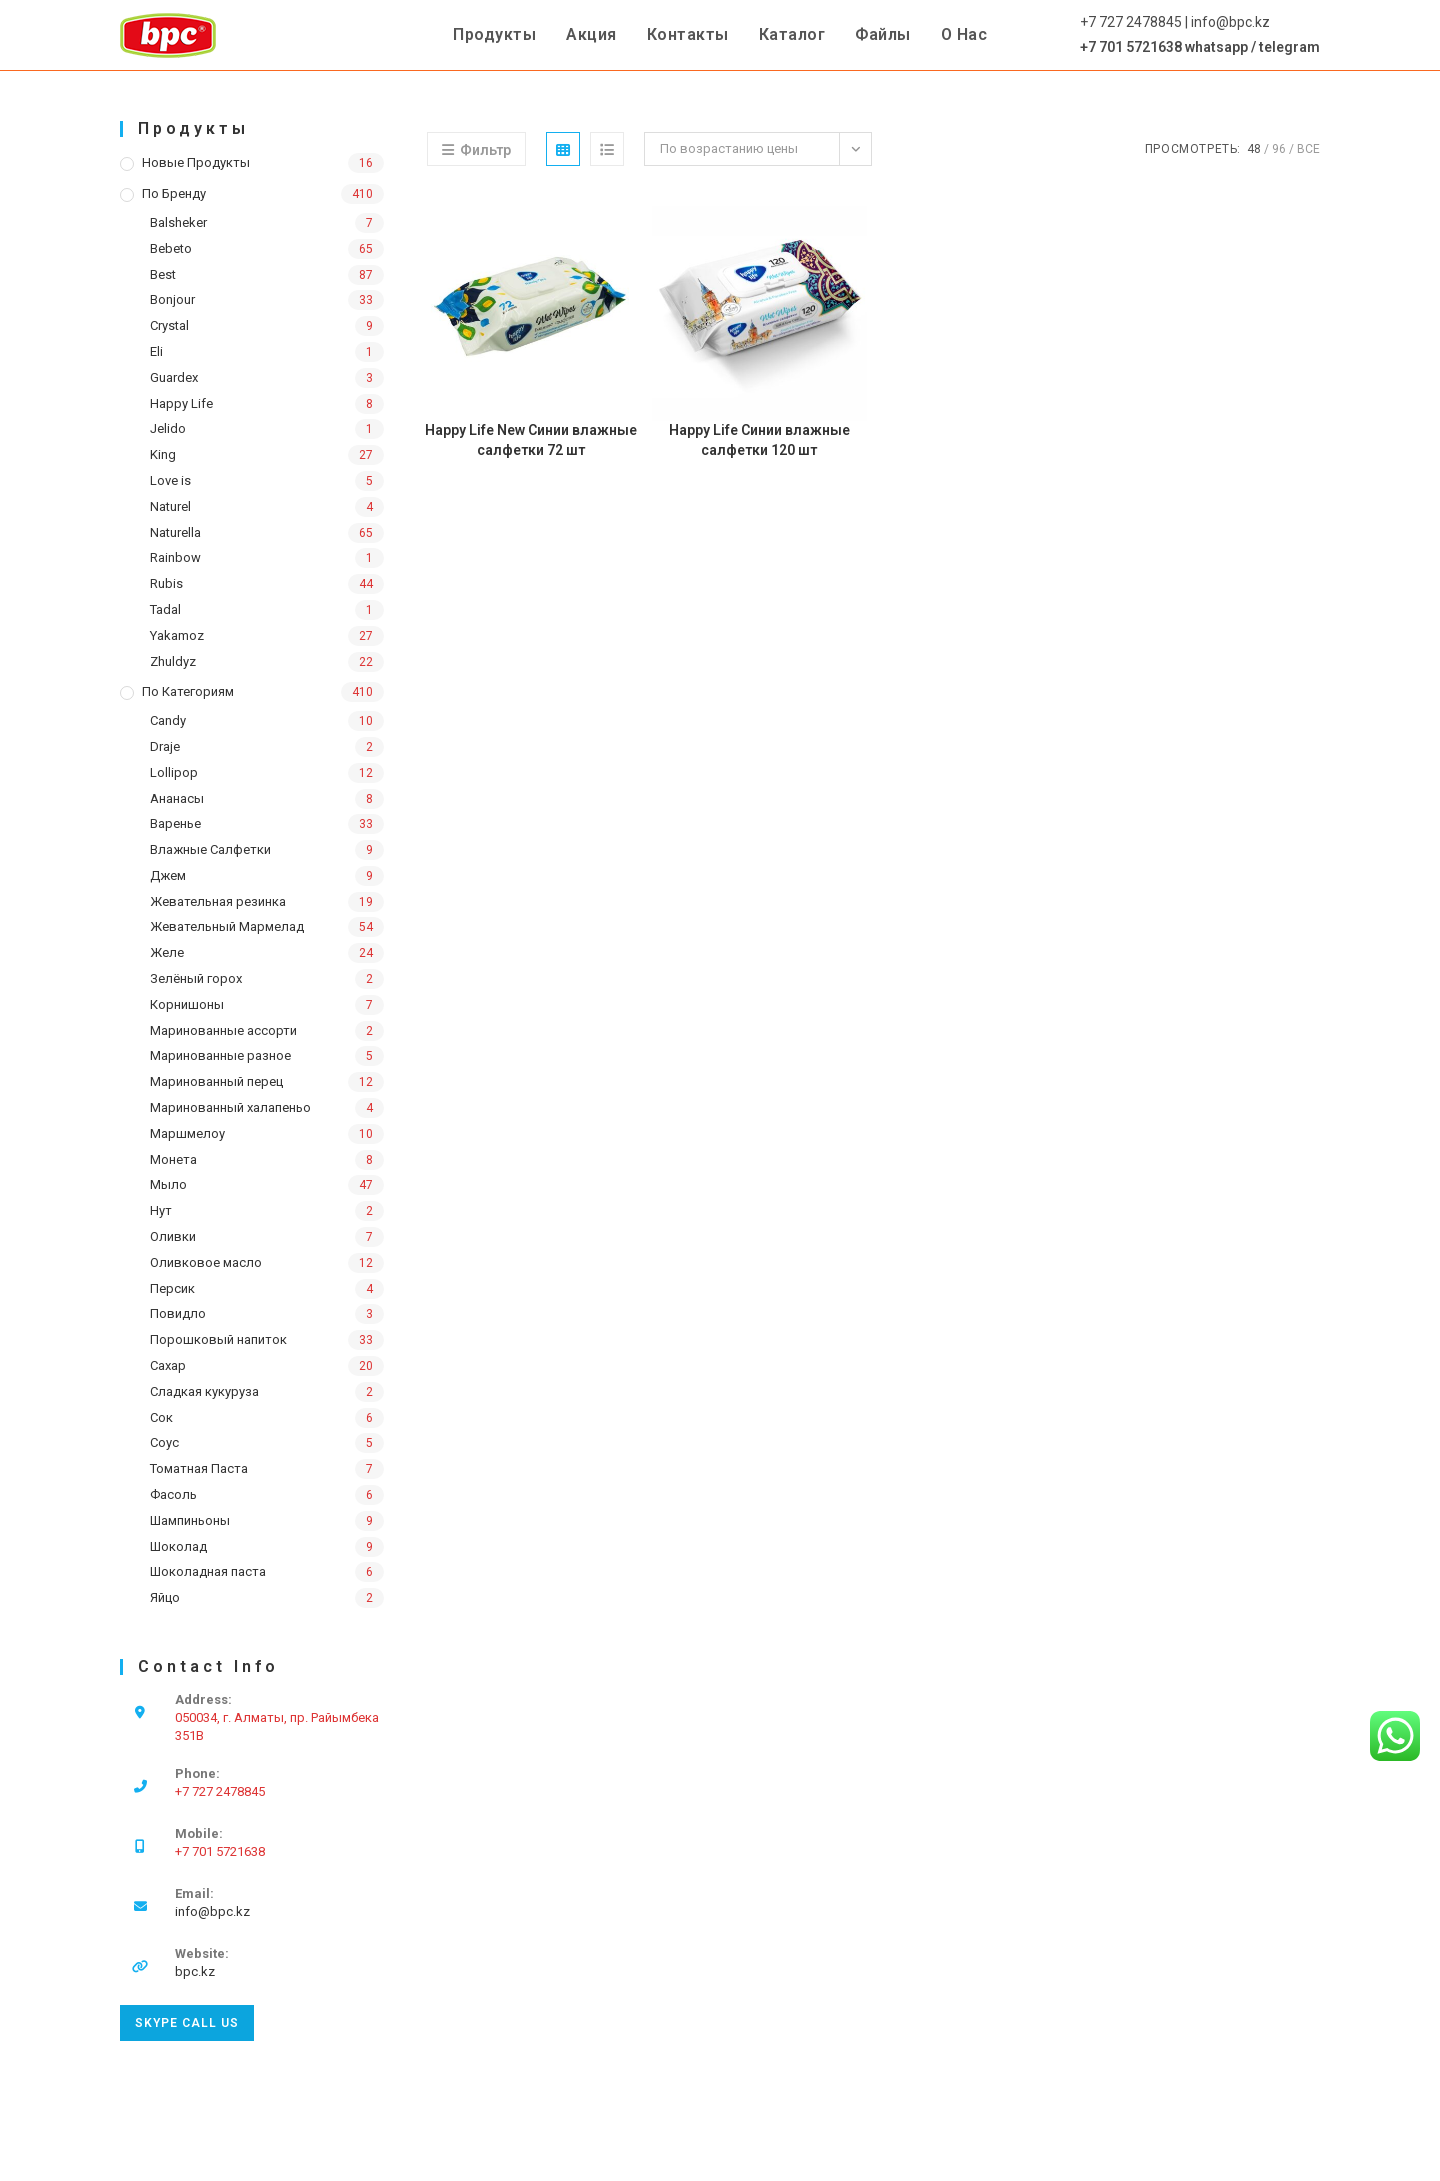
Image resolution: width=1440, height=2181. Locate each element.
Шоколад (178, 1546)
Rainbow (175, 557)
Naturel (170, 506)
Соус (164, 1442)
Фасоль (173, 1494)
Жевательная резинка (218, 901)
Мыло (168, 1184)
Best (163, 274)
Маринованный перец (216, 1081)
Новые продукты (196, 162)
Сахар (168, 1365)
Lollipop (174, 772)
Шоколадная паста (208, 1571)
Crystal (169, 325)
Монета (173, 1159)
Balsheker (178, 222)
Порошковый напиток (218, 1339)
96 (1279, 149)
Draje (165, 746)
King (163, 454)
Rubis (166, 583)
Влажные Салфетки (210, 849)
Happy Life (181, 403)
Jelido (168, 428)
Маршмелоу (187, 1133)
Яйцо (165, 1597)
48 (1254, 149)
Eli (156, 351)
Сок (161, 1417)
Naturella (175, 532)
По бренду (174, 193)
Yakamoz (177, 635)
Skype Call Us (187, 2023)
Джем (168, 875)
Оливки (173, 1236)
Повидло (178, 1313)
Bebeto (171, 248)
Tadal (165, 609)
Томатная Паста (199, 1468)
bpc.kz (195, 1971)
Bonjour (172, 299)
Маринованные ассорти (223, 1030)
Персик (172, 1288)
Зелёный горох (196, 978)
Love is (170, 480)
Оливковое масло (206, 1262)
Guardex (174, 377)
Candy (168, 720)
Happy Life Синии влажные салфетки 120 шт (759, 440)
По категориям (188, 691)
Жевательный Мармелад (227, 926)
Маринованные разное (220, 1055)
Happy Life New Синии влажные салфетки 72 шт (531, 440)
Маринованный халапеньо (230, 1107)
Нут (161, 1210)
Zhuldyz (173, 661)
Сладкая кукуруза (204, 1391)
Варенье (175, 823)
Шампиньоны (190, 1520)
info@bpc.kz (212, 1911)
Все (1308, 149)
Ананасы (177, 798)
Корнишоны (187, 1004)
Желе (167, 952)
